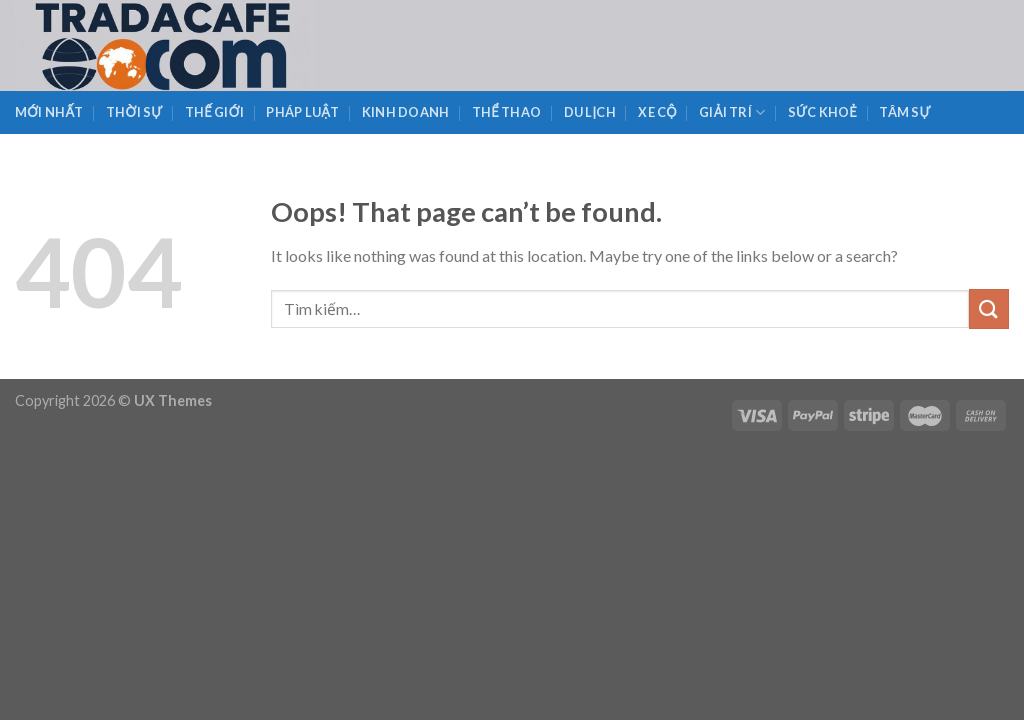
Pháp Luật (302, 112)
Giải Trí (732, 112)
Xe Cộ (657, 112)
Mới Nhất (49, 112)
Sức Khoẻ (822, 112)
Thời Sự (134, 112)
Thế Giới (214, 112)
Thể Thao (506, 112)
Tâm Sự (904, 112)
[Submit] (989, 308)
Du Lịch (590, 112)
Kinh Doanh (406, 112)
